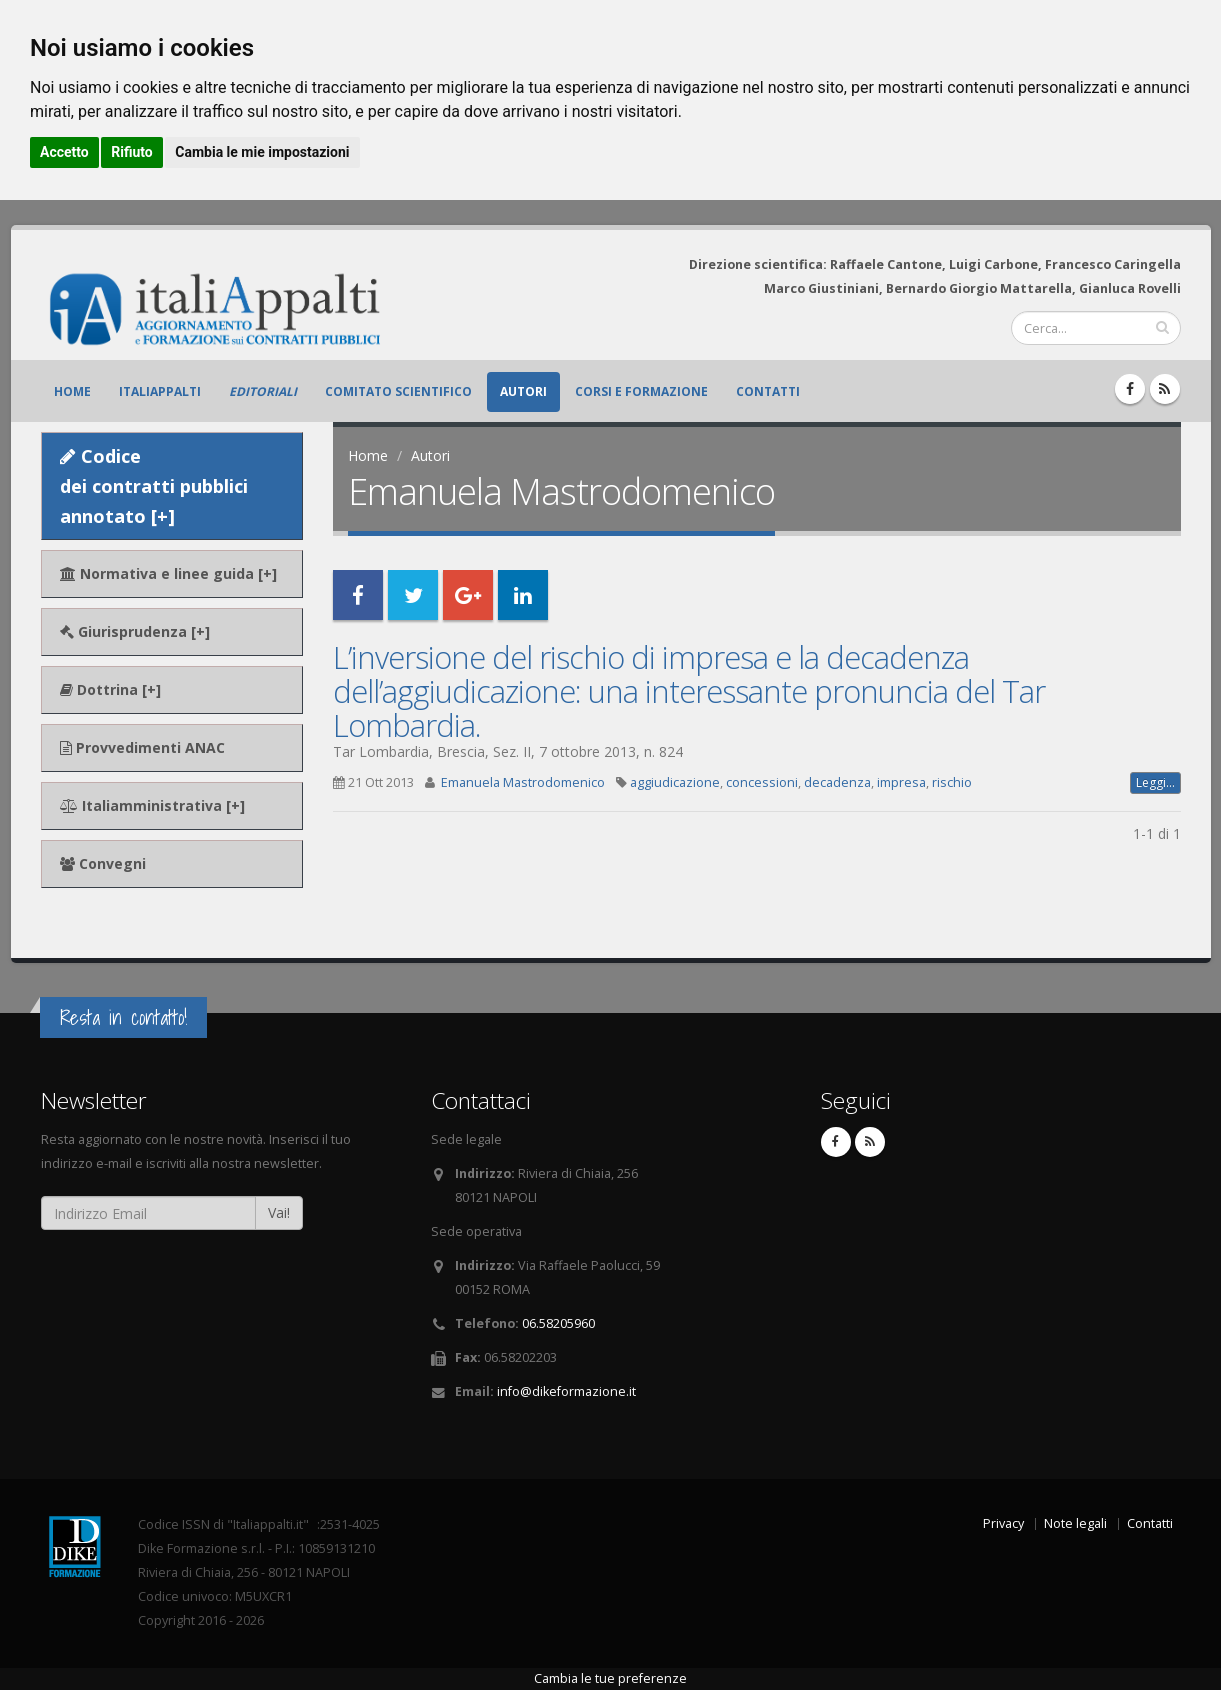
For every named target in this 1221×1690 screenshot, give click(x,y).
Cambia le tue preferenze (610, 1678)
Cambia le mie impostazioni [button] (262, 152)
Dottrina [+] (110, 689)
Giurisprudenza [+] (135, 631)
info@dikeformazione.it (566, 1391)
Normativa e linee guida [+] (168, 573)
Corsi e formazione (641, 391)
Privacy (1003, 1523)
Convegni (103, 863)
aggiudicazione (675, 782)
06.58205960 (558, 1323)
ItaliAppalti (160, 391)
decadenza (837, 782)
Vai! (279, 1212)
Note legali (1075, 1523)
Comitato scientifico (398, 391)
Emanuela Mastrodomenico (523, 782)
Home (72, 391)
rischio (952, 782)
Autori (523, 391)
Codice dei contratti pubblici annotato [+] (154, 486)
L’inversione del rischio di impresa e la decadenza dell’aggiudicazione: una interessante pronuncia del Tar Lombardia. (689, 691)
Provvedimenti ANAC (142, 747)
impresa (901, 782)
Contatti (768, 391)
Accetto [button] (64, 152)
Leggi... (1155, 782)
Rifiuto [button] (132, 152)
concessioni (762, 782)
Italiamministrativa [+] (152, 805)
